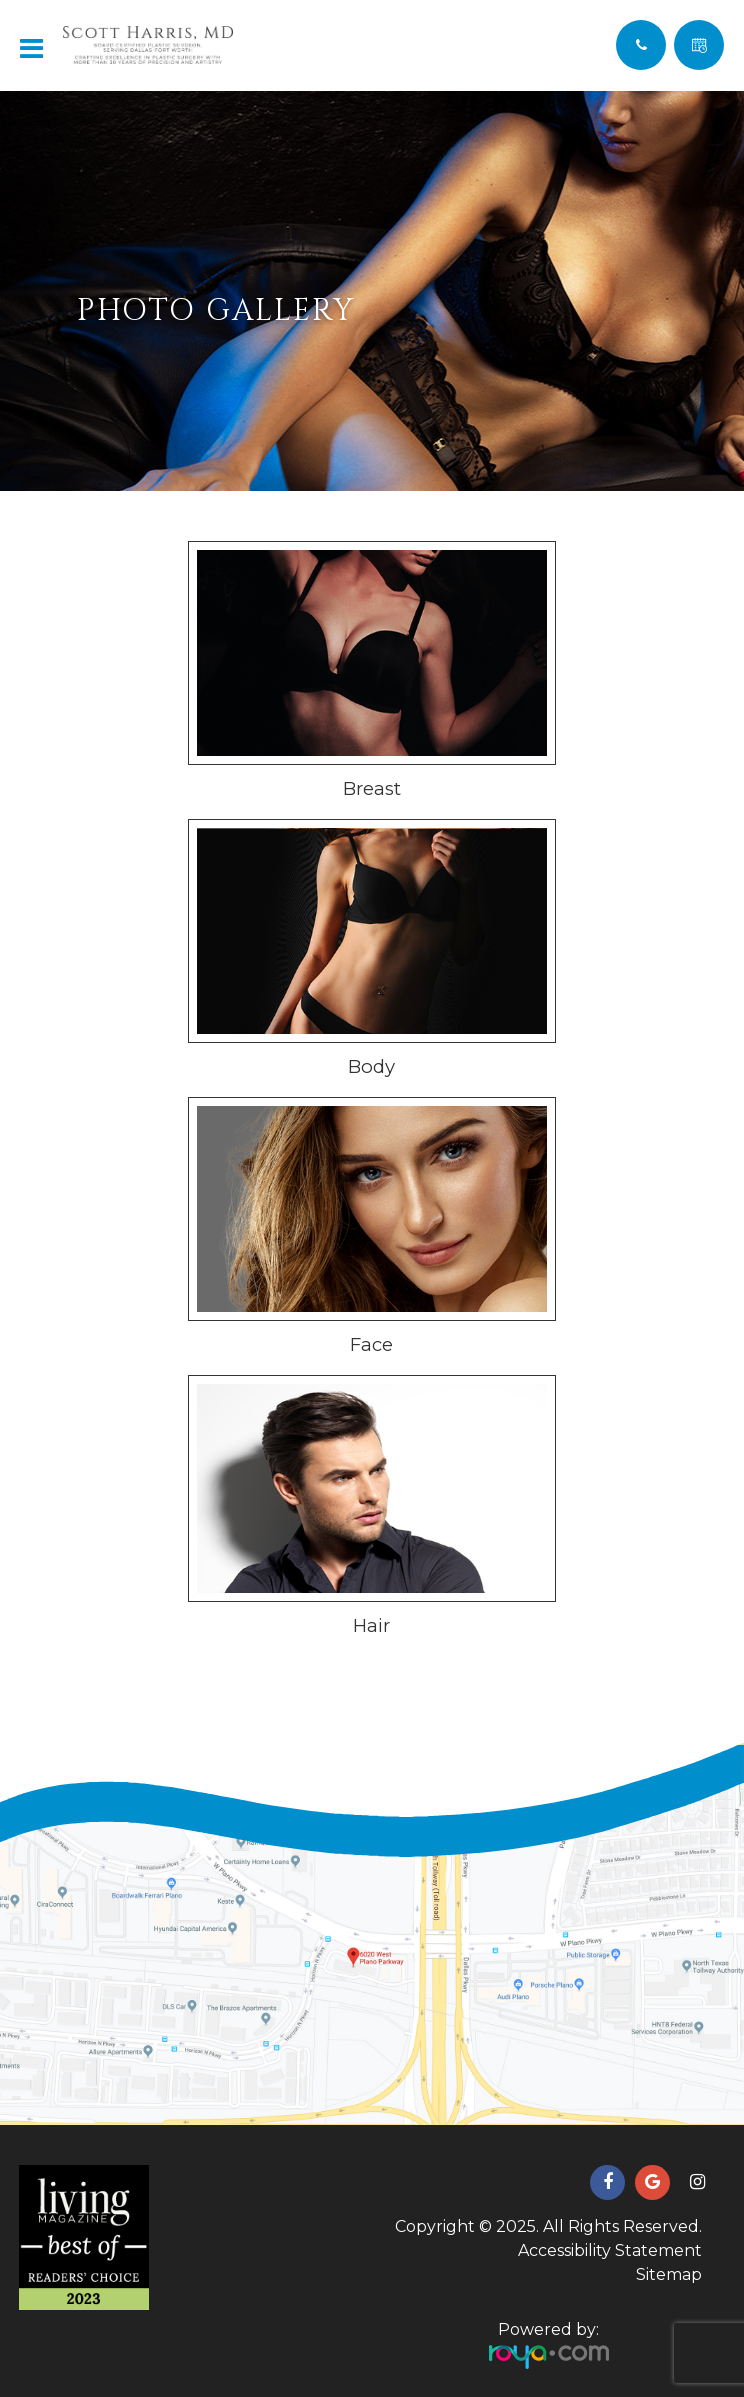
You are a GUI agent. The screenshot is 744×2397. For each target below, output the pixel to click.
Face (371, 1344)
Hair (371, 1625)
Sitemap (669, 2274)
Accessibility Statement (610, 2250)
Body (371, 1066)
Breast (372, 788)
